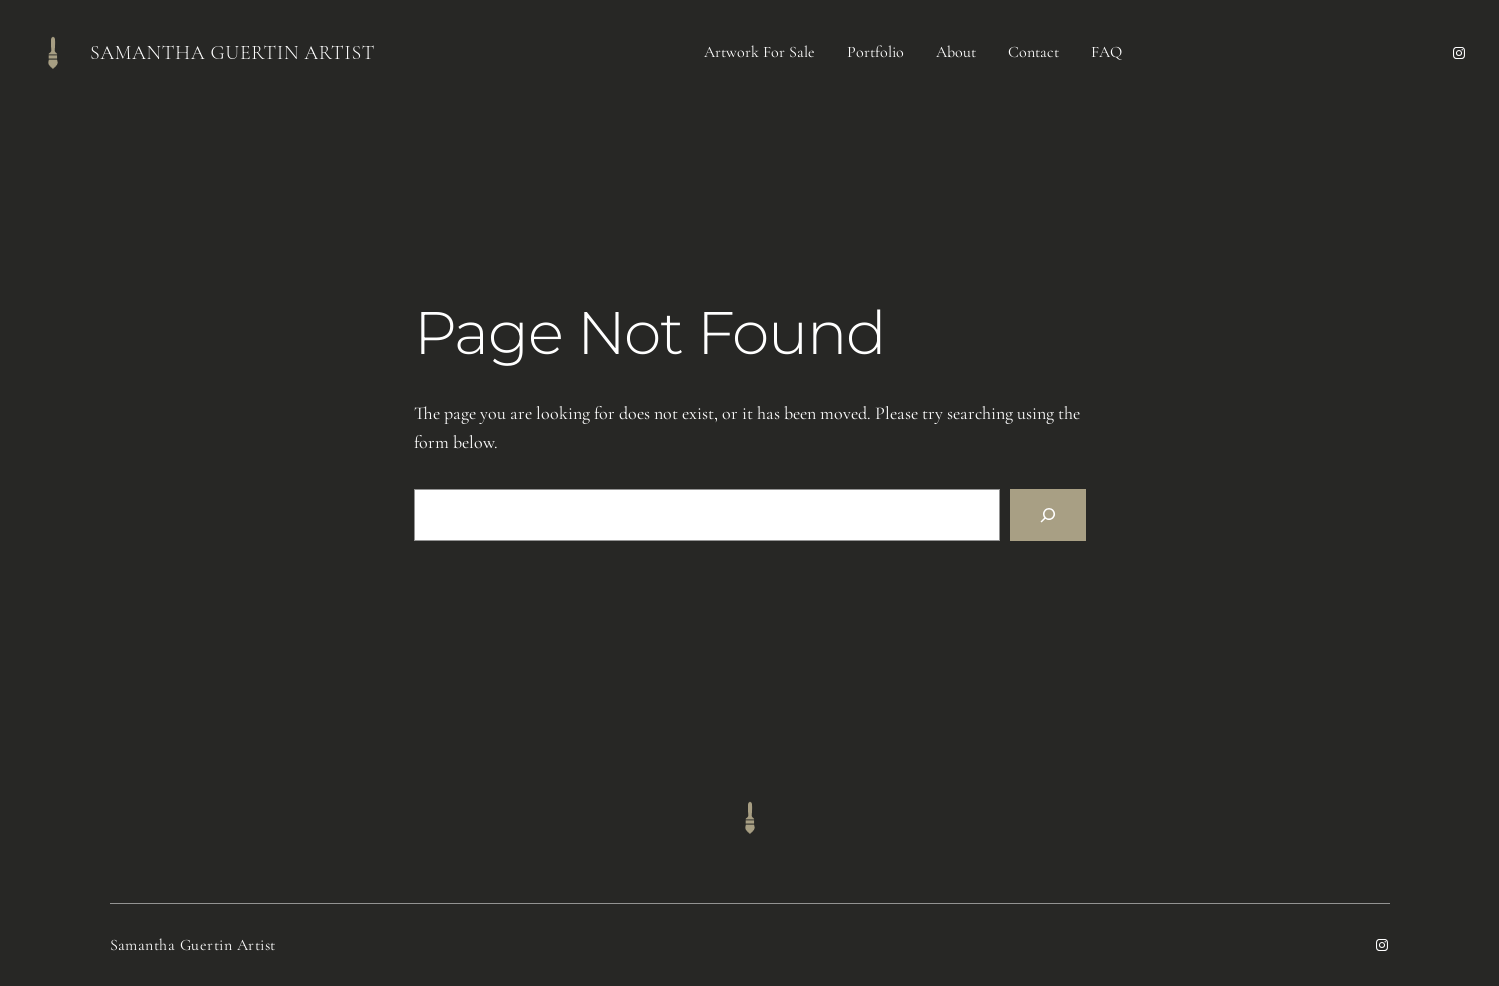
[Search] (1048, 515)
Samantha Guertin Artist (232, 53)
